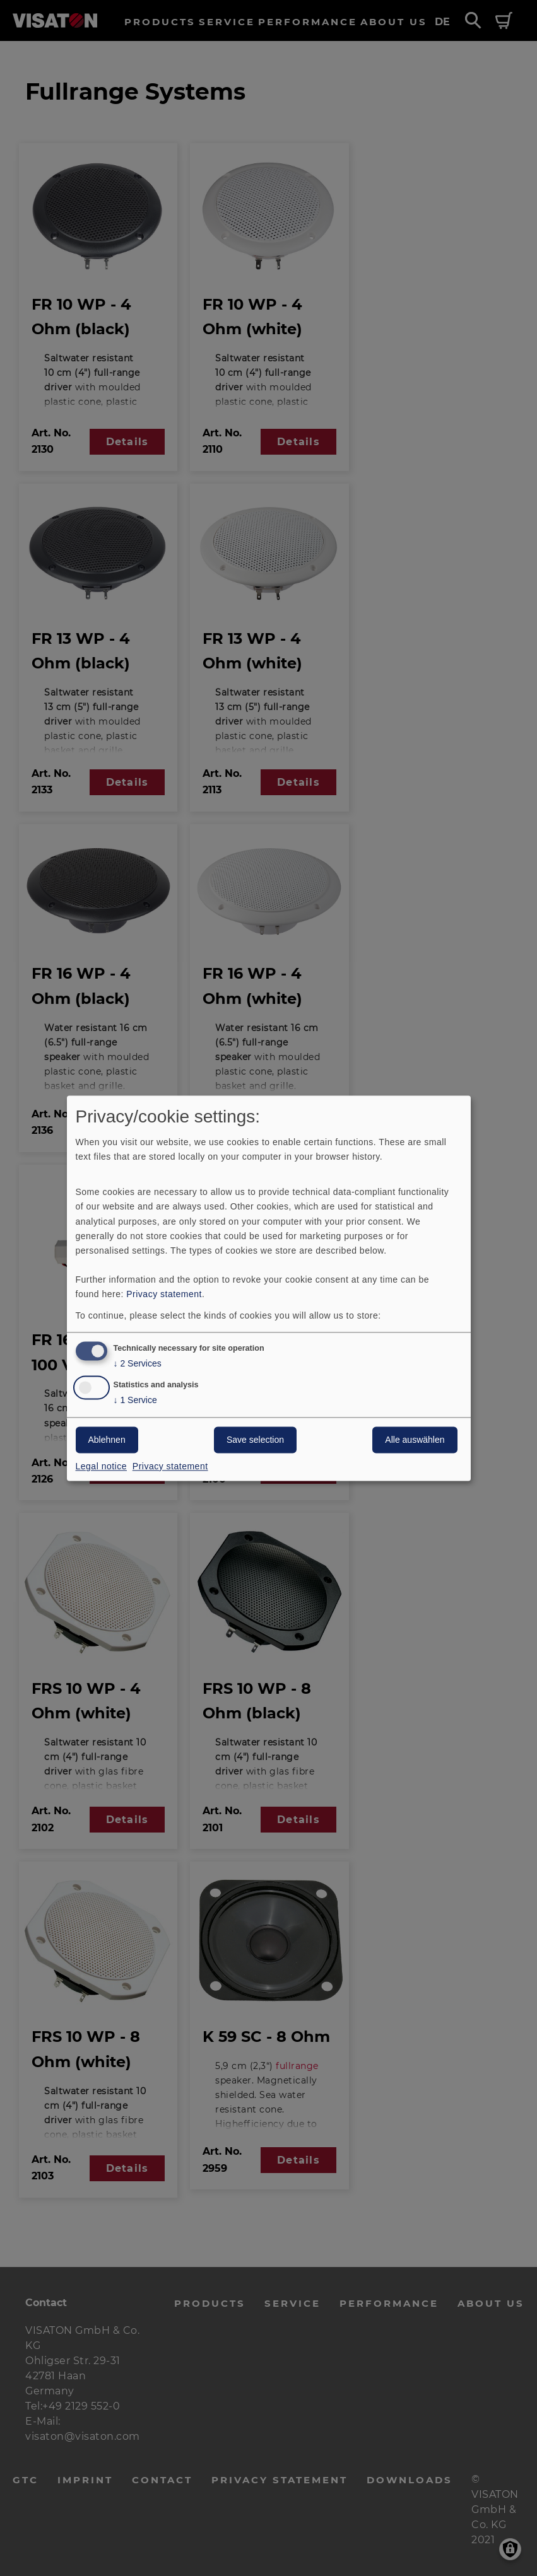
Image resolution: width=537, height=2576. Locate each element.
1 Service (135, 1400)
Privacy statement (164, 1294)
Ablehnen (107, 1440)
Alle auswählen (414, 1440)
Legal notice (101, 1466)
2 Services (138, 1363)
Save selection (255, 1440)
